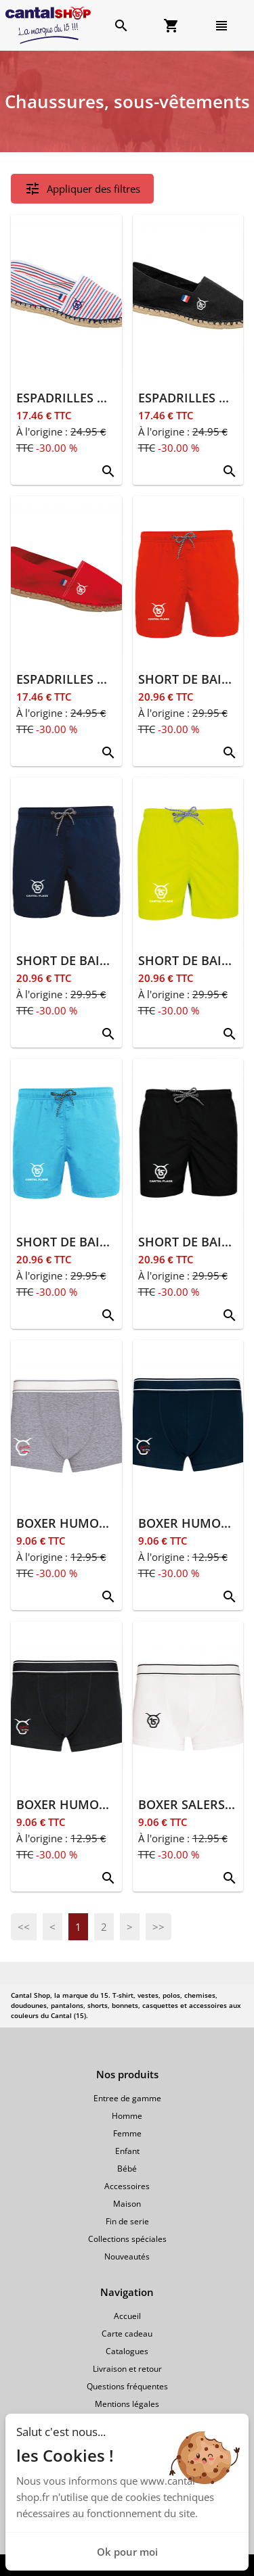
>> (158, 1927)
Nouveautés (127, 2256)
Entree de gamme (127, 2098)
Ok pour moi (127, 2551)
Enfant (127, 2151)
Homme (127, 2116)
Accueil (127, 2316)
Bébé (127, 2168)
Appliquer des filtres (82, 189)
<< (24, 1927)
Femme (127, 2133)
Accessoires (127, 2186)
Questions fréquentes (127, 2386)
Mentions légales (127, 2404)
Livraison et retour (127, 2368)
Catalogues (127, 2351)
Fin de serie (127, 2221)
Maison (127, 2203)
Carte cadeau (127, 2333)
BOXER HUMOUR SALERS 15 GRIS (113, 1523)
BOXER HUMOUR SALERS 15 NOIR (115, 1804)
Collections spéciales (127, 2239)
